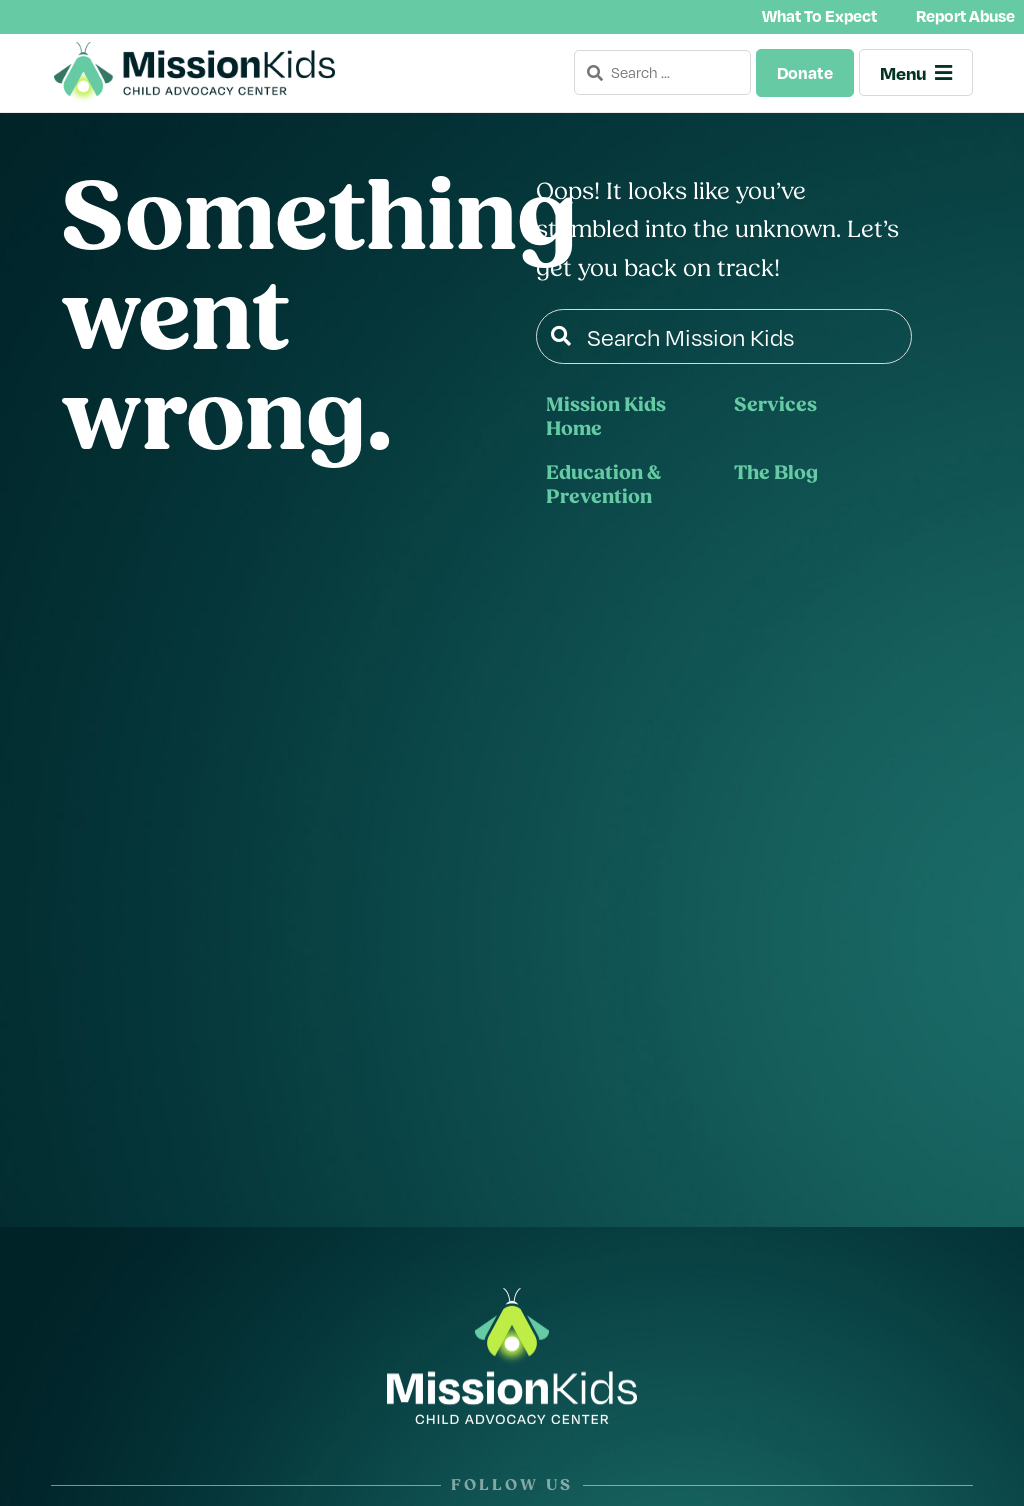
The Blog (776, 475)
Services (775, 407)
